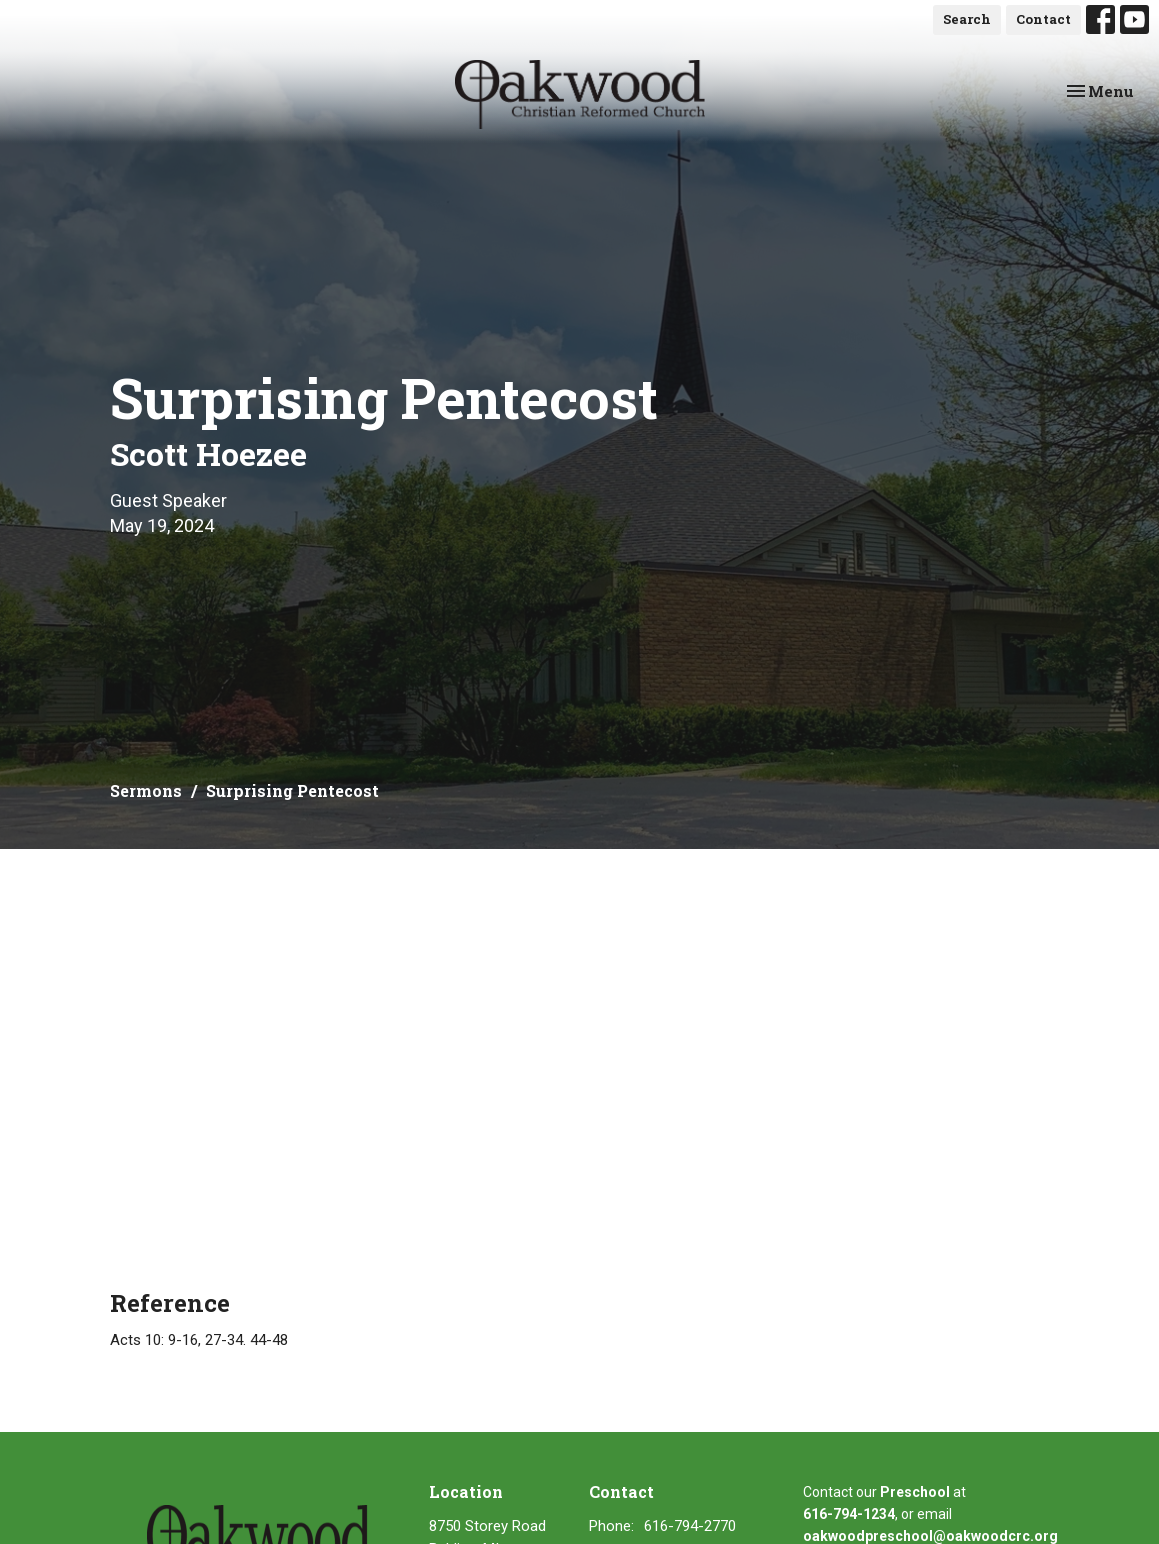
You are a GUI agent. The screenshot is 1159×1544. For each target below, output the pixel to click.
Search (967, 19)
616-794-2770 (690, 1526)
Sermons (146, 790)
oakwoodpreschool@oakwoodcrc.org (930, 1536)
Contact (1043, 19)
